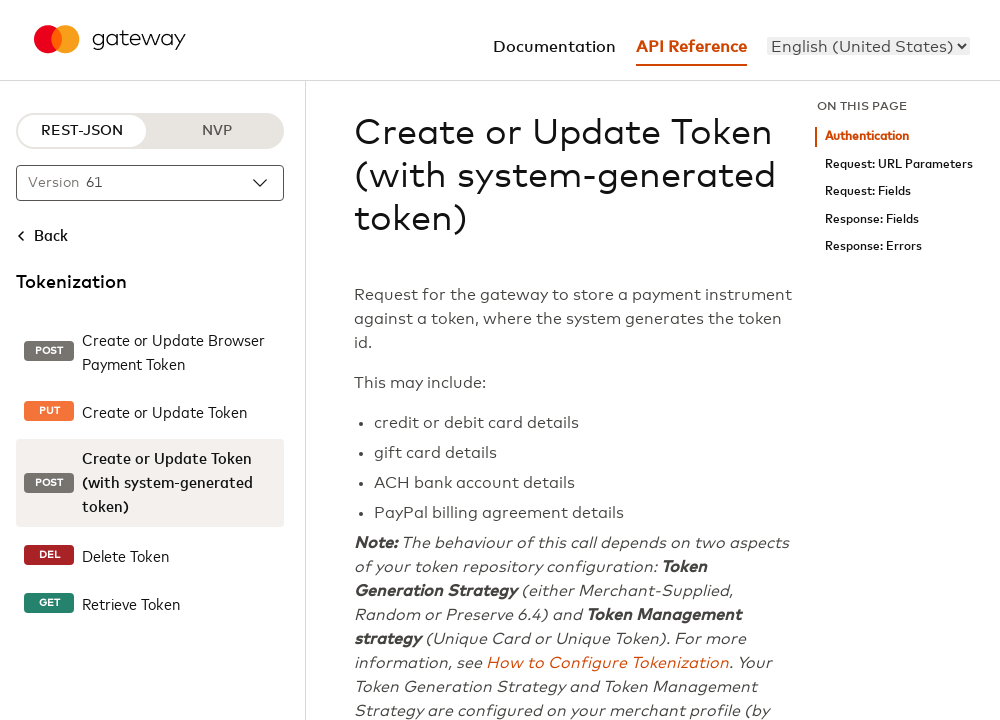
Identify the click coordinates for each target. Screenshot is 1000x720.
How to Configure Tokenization (607, 663)
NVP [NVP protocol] (217, 131)
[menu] (868, 46)
